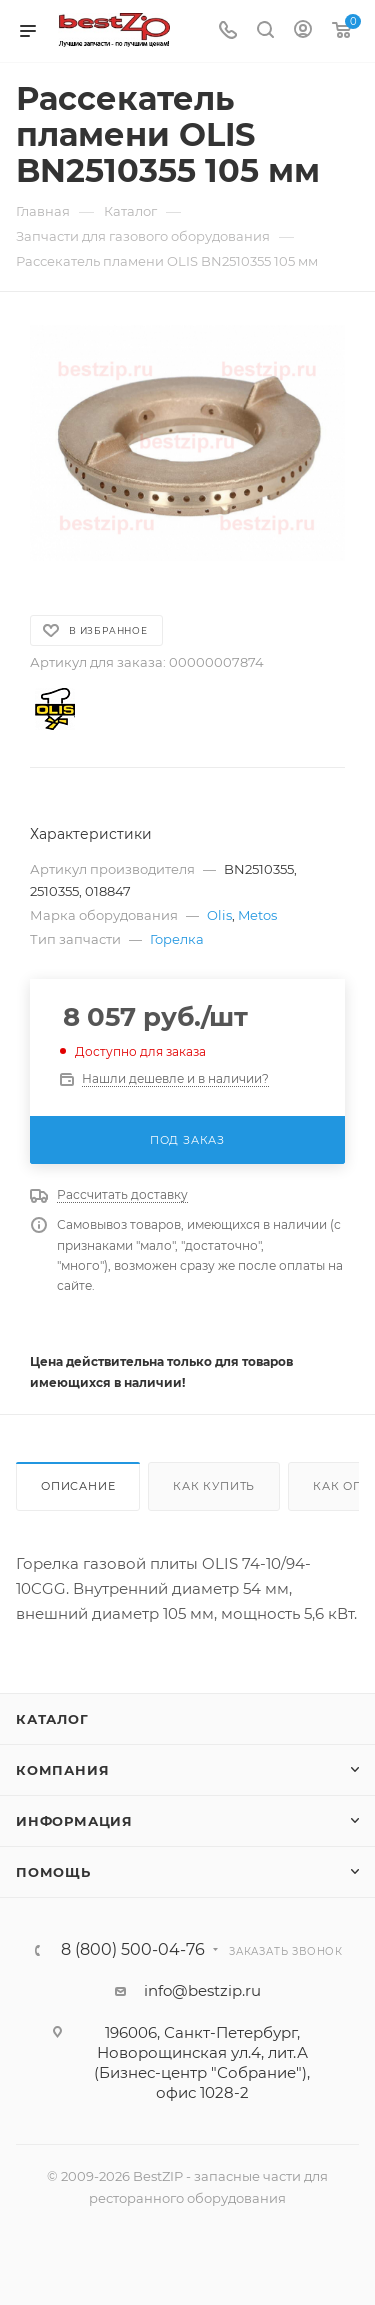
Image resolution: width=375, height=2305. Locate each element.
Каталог (52, 1719)
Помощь (53, 1872)
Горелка (177, 939)
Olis (219, 915)
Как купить (214, 1486)
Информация (74, 1821)
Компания (62, 1770)
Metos (257, 915)
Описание (78, 1486)
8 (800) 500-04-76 (133, 1950)
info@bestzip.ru (202, 1990)
